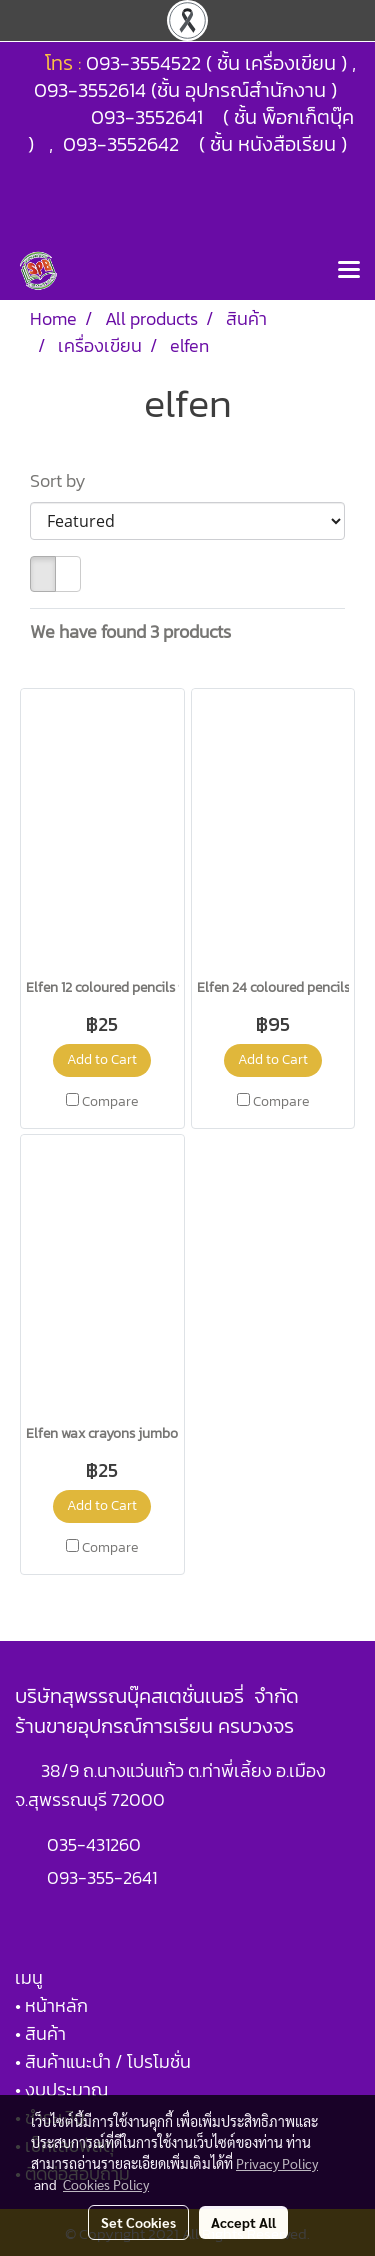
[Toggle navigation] (349, 271)
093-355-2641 (102, 1877)
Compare (110, 1102)
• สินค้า (40, 2033)
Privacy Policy (277, 2163)
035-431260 (96, 1844)
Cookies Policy (106, 2184)
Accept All (243, 2222)
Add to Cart (102, 1059)
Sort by (64, 480)
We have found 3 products (130, 631)
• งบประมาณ (61, 2089)
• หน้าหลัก (51, 2005)
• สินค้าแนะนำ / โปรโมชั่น (103, 2061)
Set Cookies (138, 2222)
